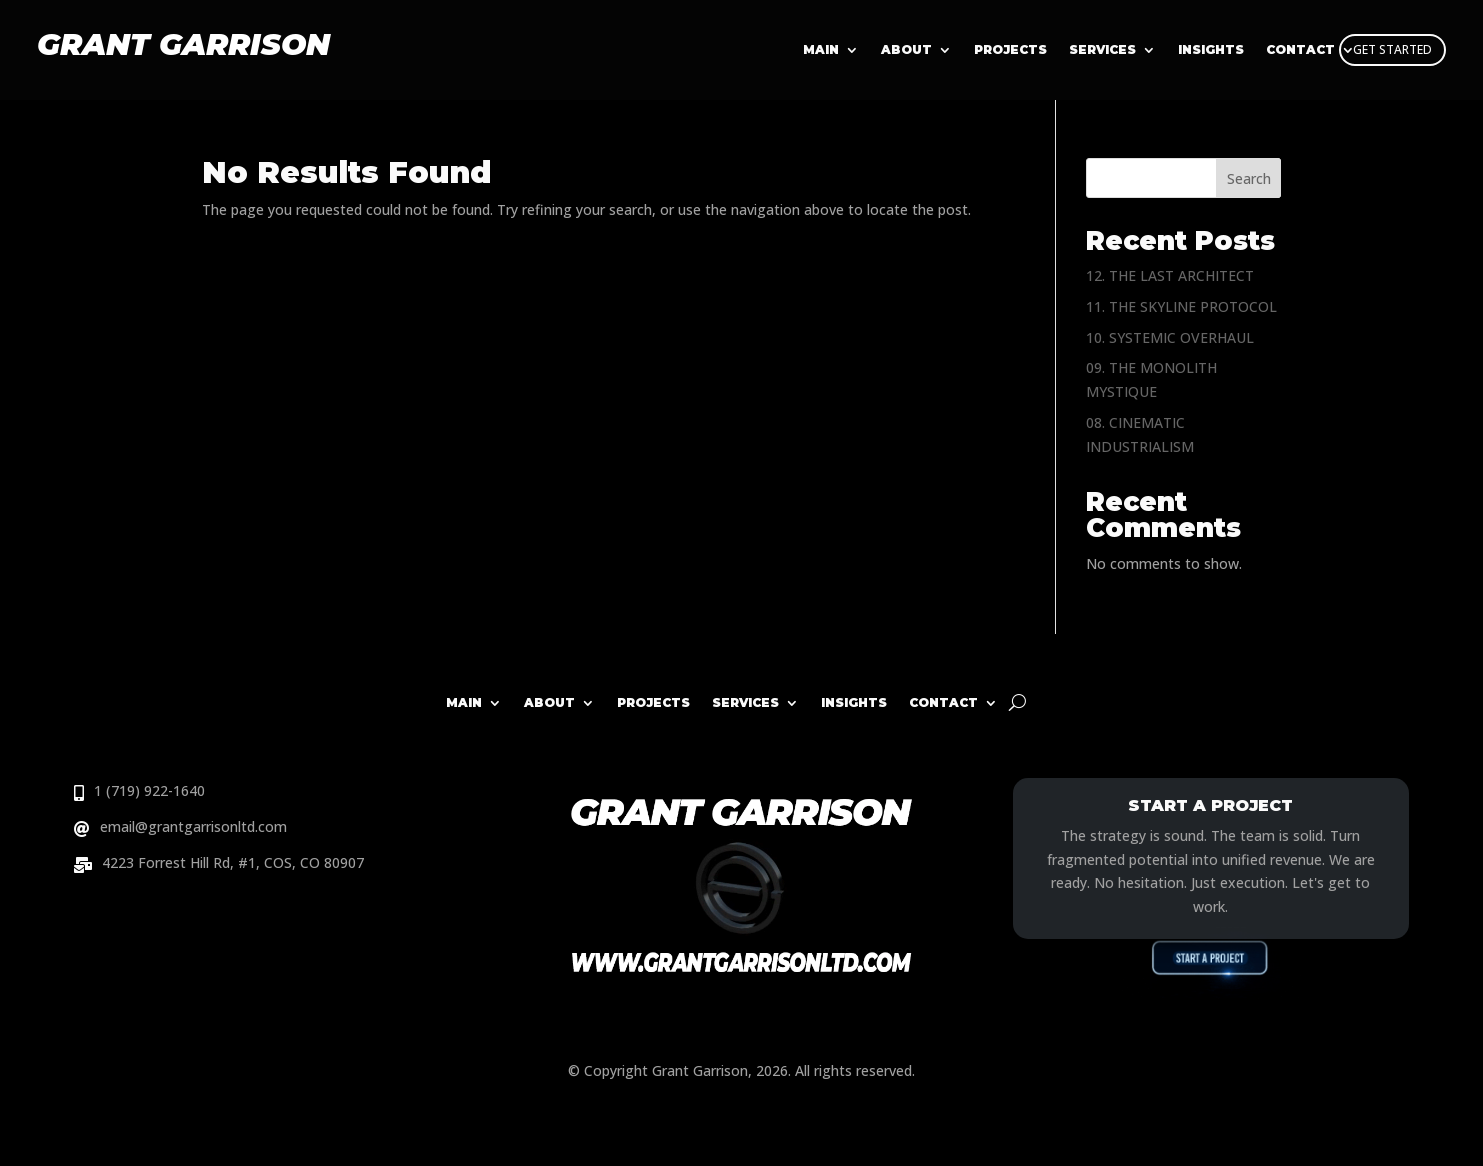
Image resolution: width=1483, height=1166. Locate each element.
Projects (1010, 50)
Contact (943, 702)
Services (1102, 50)
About (906, 50)
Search (1249, 178)
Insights (854, 702)
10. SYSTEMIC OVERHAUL (1170, 337)
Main (821, 50)
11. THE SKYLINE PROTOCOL (1181, 306)
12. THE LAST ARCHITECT (1170, 275)
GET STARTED (1392, 49)
